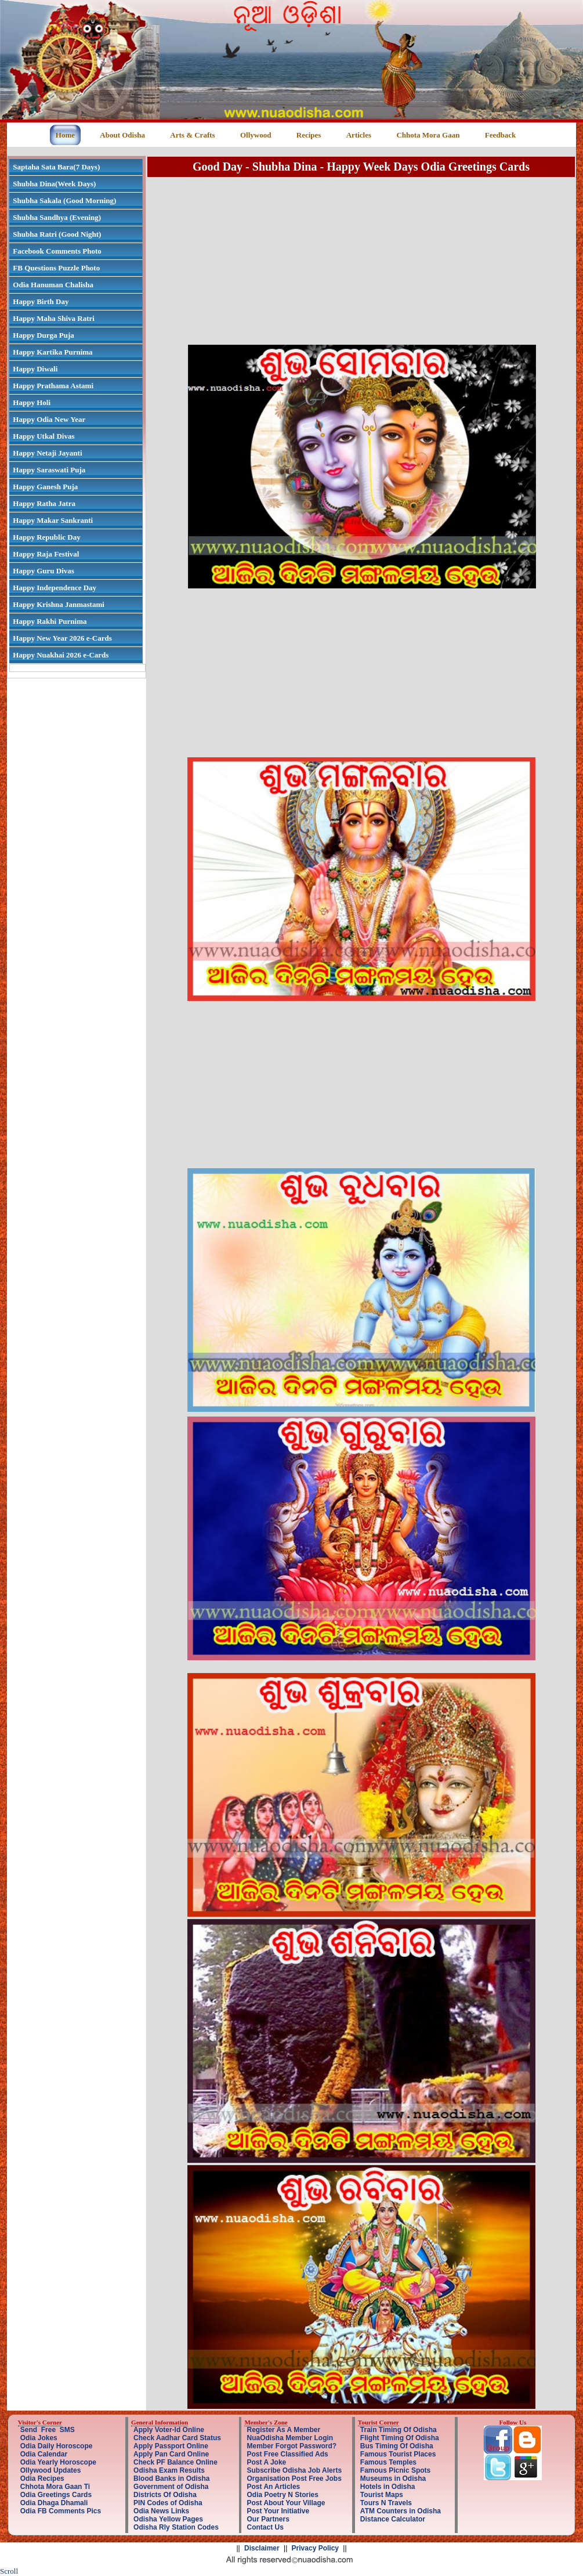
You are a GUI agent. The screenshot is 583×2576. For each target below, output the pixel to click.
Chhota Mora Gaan (427, 135)
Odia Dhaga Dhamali (54, 2503)
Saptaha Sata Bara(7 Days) (56, 166)
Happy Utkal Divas (43, 436)
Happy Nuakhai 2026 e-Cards (60, 655)
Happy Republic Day (46, 537)
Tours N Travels (386, 2503)
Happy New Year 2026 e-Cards (62, 638)
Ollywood (255, 135)
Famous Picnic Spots (395, 2470)
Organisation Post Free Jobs (294, 2478)
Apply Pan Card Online (171, 2454)
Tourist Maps (381, 2495)
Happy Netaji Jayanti (47, 453)
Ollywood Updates (50, 2470)
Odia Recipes (42, 2478)
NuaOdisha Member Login (290, 2438)
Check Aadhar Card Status (177, 2438)
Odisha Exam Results (169, 2470)
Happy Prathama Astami (53, 385)
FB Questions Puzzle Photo (56, 267)
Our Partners (268, 2519)
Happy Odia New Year (49, 419)
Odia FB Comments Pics (60, 2511)
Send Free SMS (47, 2430)
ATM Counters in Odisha (400, 2511)
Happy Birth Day (40, 301)
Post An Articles (273, 2487)
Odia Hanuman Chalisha (53, 284)
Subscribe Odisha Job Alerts (294, 2470)
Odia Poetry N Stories (282, 2495)
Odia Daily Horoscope (56, 2446)
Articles (358, 135)
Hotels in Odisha (387, 2487)
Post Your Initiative (278, 2511)
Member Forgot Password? (291, 2446)
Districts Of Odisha (165, 2495)
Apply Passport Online (170, 2446)
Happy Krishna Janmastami (58, 604)
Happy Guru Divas (43, 570)
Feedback (500, 135)
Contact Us (265, 2527)
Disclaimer (262, 2548)
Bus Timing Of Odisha (396, 2446)
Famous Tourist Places (398, 2454)
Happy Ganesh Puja (45, 486)
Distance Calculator (392, 2519)
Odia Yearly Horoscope (58, 2462)
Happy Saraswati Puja (49, 469)
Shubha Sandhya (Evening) (57, 217)
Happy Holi (31, 402)
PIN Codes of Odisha (167, 2503)
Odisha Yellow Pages (168, 2519)
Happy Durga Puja (43, 335)
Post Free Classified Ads (287, 2454)
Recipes (308, 135)
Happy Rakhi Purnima (49, 621)
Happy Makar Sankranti (53, 520)
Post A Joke (266, 2462)
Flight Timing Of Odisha (399, 2438)
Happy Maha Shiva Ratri (54, 318)
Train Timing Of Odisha (398, 2430)
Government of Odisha (170, 2487)
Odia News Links (161, 2511)
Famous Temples (388, 2462)
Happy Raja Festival (46, 554)
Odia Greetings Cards (56, 2495)
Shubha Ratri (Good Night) (57, 234)
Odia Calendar (43, 2454)
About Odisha (122, 135)
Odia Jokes (38, 2438)
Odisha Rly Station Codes (176, 2527)
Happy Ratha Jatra (44, 503)
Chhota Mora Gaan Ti (55, 2487)
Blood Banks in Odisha (171, 2478)
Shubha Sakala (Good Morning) (64, 200)
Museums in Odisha (393, 2478)
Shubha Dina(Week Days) (54, 183)
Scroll (9, 2571)
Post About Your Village (286, 2503)
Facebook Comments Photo (57, 251)
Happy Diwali (35, 368)
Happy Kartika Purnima (52, 352)
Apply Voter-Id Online (168, 2430)
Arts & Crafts (192, 135)
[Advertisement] (361, 260)
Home (65, 135)
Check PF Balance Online (175, 2462)
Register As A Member (283, 2430)
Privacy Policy (315, 2548)
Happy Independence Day (54, 587)
